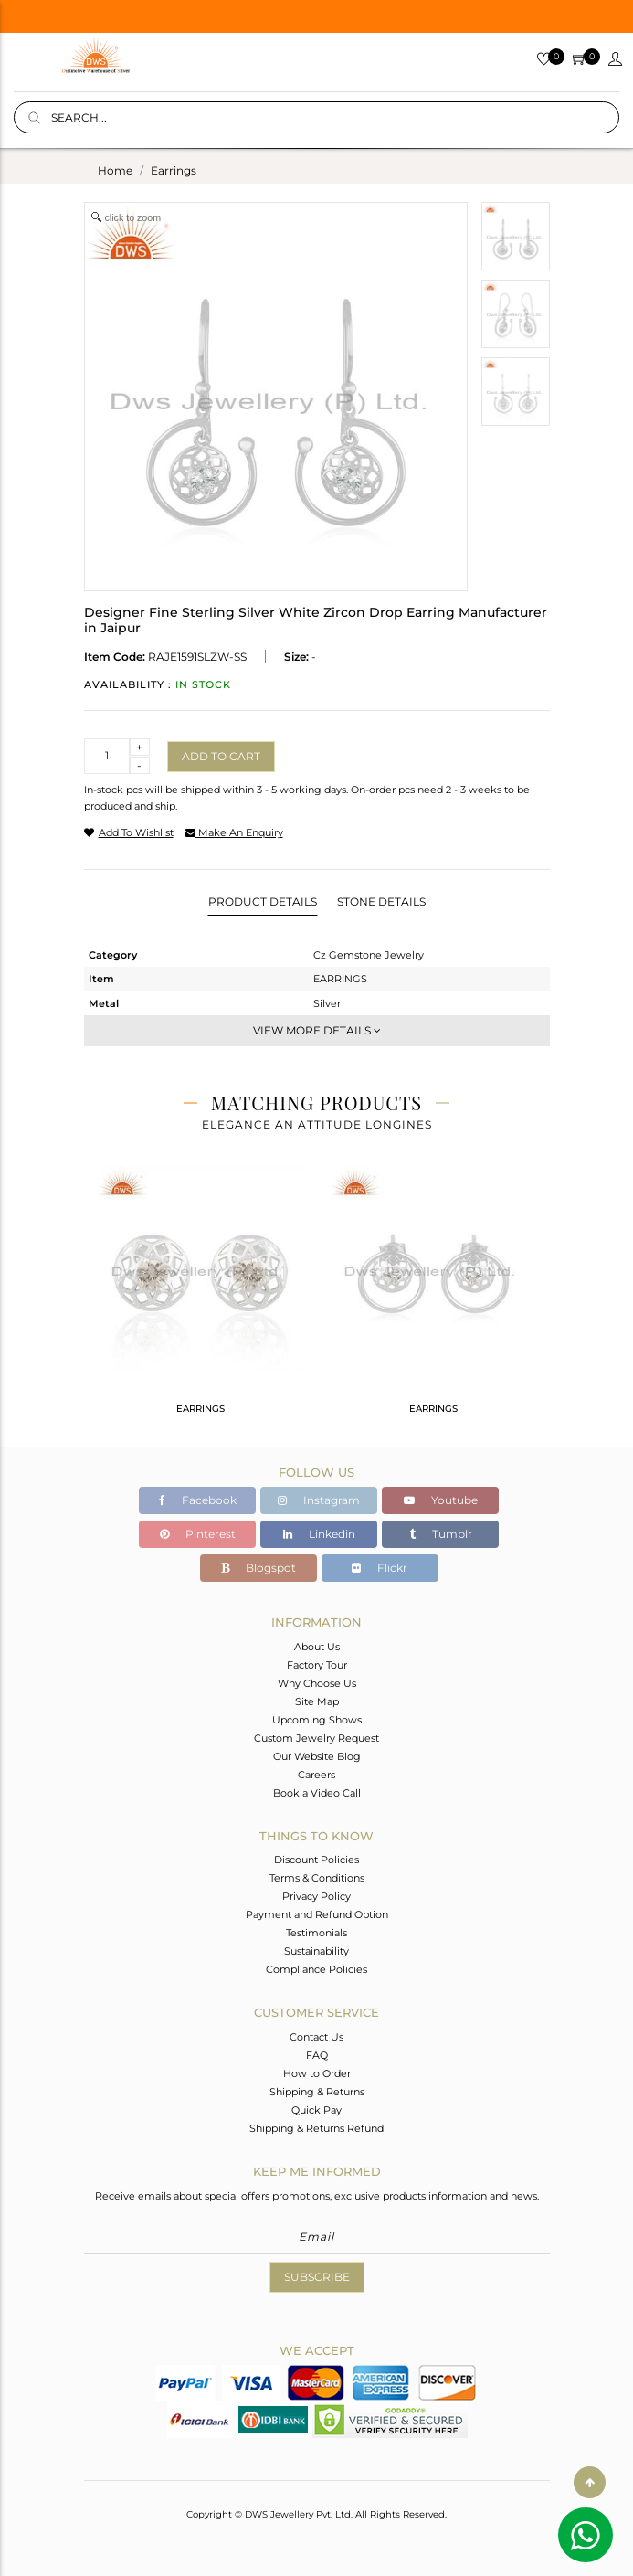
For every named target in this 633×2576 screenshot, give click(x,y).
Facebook (198, 1500)
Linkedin (319, 1534)
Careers (316, 1774)
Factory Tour (317, 1665)
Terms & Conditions (316, 1877)
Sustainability (316, 1951)
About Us (317, 1646)
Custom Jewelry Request (316, 1738)
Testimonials (316, 1932)
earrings (173, 170)
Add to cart (221, 756)
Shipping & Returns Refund (316, 2128)
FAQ (317, 2055)
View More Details (317, 1030)
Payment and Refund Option (317, 1914)
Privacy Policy (316, 1896)
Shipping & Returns (316, 2091)
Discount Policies (316, 1859)
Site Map (317, 1701)
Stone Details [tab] (381, 901)
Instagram (319, 1500)
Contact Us (316, 2036)
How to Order (317, 2073)
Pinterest (198, 1534)
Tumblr (440, 1534)
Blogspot (258, 1567)
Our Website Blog (317, 1756)
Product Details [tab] (262, 901)
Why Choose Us (317, 1683)
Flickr (379, 1567)
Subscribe (317, 2277)
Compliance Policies (316, 1969)
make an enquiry (234, 832)
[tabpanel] (200, 1298)
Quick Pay (316, 2110)
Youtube (441, 1500)
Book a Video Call (317, 1792)
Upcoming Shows (317, 1719)
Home (115, 170)
